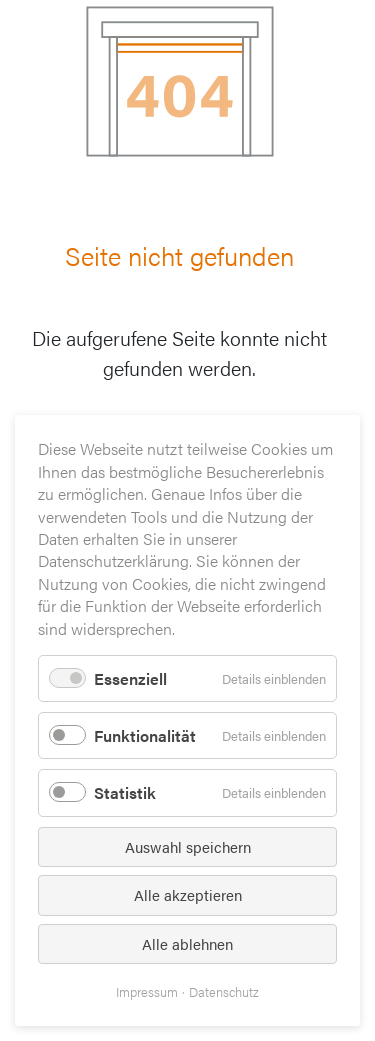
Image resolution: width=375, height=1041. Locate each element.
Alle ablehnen (187, 943)
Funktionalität (145, 735)
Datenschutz (224, 991)
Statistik (125, 792)
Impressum (147, 991)
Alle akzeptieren (188, 894)
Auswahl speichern (188, 846)
